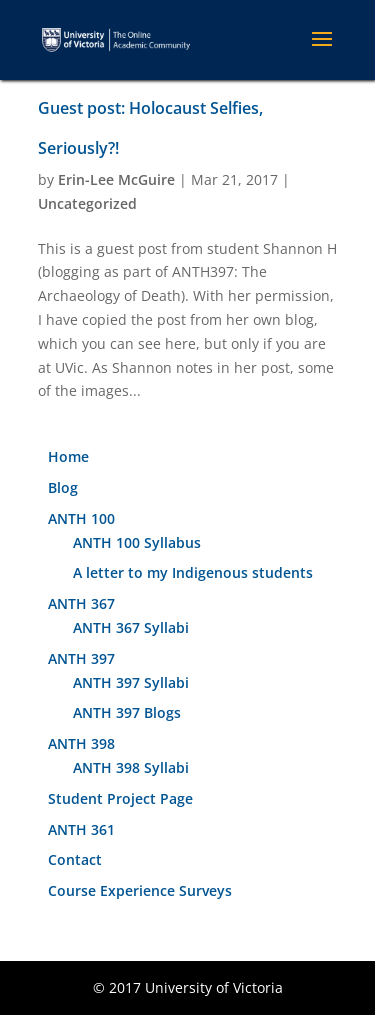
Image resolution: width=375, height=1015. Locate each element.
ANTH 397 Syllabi (131, 682)
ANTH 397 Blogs (127, 712)
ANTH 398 (81, 743)
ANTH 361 (81, 829)
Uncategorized (87, 203)
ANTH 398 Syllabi (131, 767)
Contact (75, 859)
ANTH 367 (81, 603)
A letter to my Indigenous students (193, 572)
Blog (63, 487)
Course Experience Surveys (140, 890)
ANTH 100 (81, 518)
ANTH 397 (81, 658)
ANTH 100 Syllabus (137, 542)
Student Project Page (120, 798)
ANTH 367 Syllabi (131, 627)
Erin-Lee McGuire (116, 179)
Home (68, 456)
